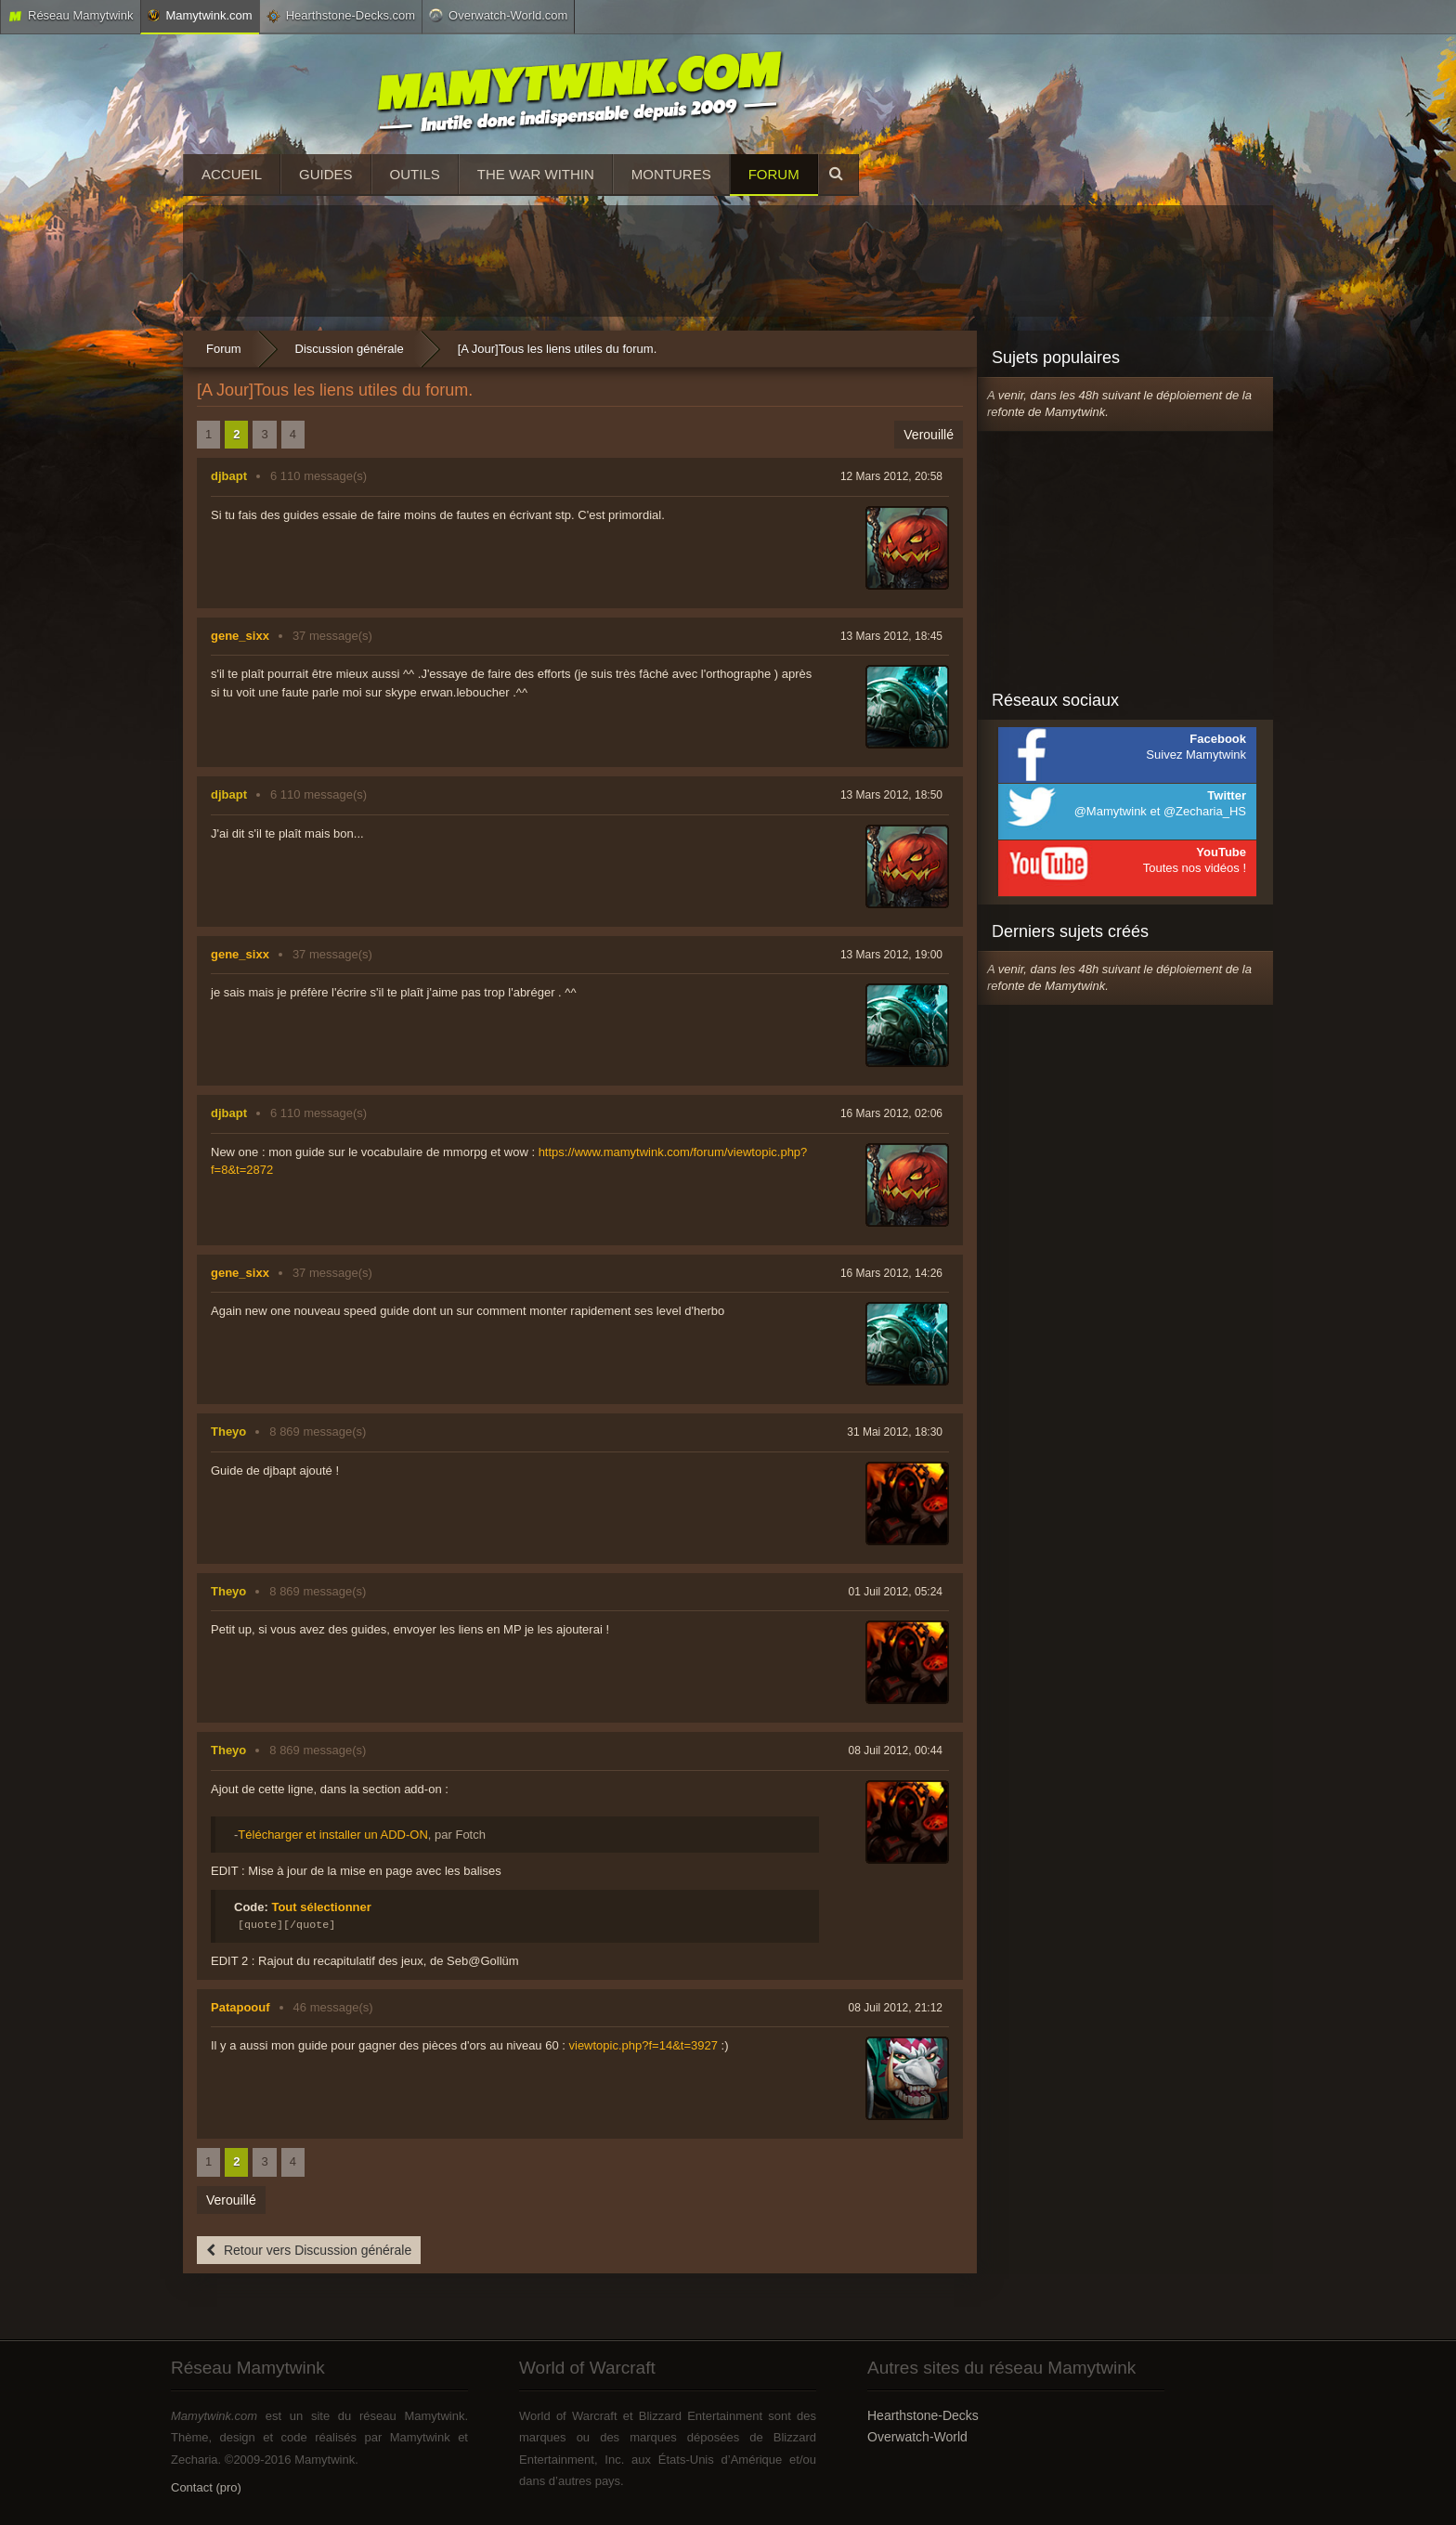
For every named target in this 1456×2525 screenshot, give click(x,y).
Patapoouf (240, 2007)
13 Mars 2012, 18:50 (891, 794)
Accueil (232, 174)
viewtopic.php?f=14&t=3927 (643, 2045)
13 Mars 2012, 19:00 (891, 954)
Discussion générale (349, 349)
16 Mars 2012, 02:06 (891, 1113)
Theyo (228, 1431)
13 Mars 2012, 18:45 (891, 636)
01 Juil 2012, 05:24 (895, 1591)
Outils (415, 174)
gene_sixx (240, 636)
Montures (671, 174)
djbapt (229, 476)
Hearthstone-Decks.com (340, 15)
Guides (326, 174)
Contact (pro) (206, 2487)
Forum (774, 174)
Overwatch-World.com (498, 14)
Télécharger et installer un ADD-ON (332, 1835)
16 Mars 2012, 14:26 (891, 1273)
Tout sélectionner (320, 1907)
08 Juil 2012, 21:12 (895, 2007)
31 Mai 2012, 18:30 (894, 1431)
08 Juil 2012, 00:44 (895, 1750)
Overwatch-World (917, 2436)
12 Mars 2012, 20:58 (891, 476)
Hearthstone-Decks (923, 2415)
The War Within (535, 174)
